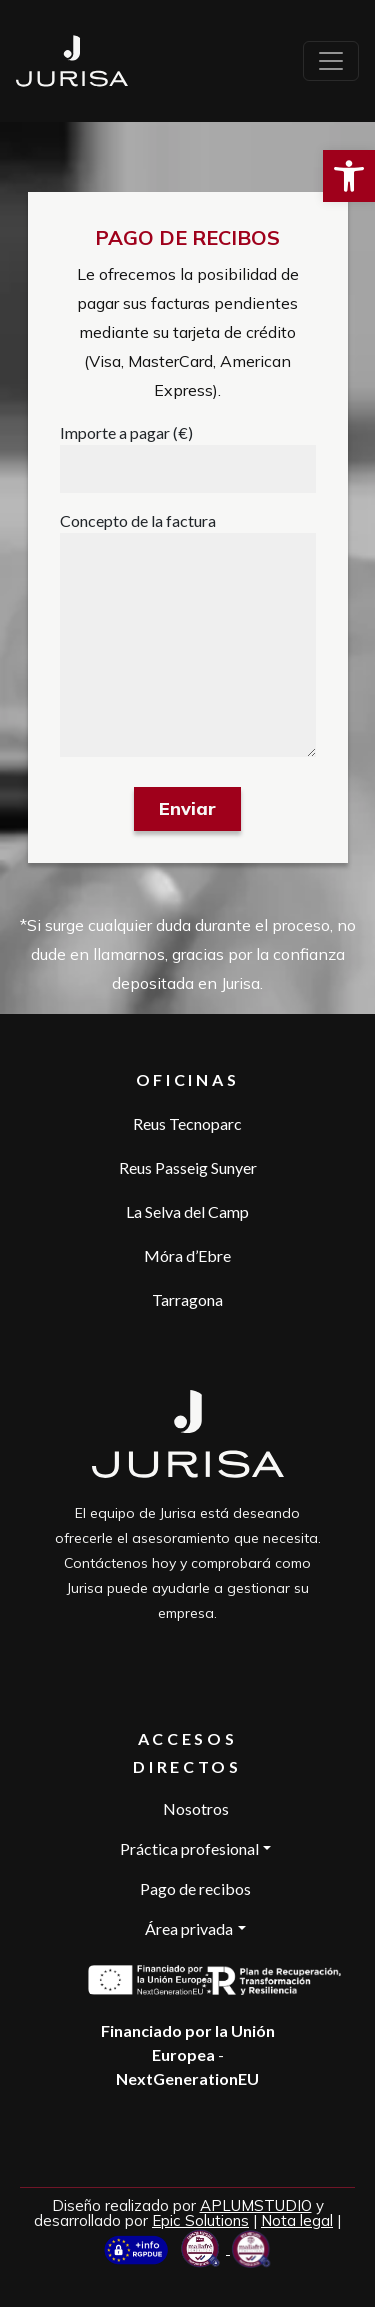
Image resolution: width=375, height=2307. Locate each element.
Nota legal (297, 2220)
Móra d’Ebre (187, 1255)
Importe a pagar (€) (126, 432)
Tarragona (187, 1299)
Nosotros (196, 1808)
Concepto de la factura (138, 520)
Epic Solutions (200, 2220)
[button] (349, 176)
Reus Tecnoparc (187, 1123)
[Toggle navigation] (331, 61)
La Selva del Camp (187, 1211)
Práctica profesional (189, 1848)
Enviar (187, 808)
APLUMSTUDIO (256, 2205)
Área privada (189, 1928)
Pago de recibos (195, 1888)
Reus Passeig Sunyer (188, 1167)
